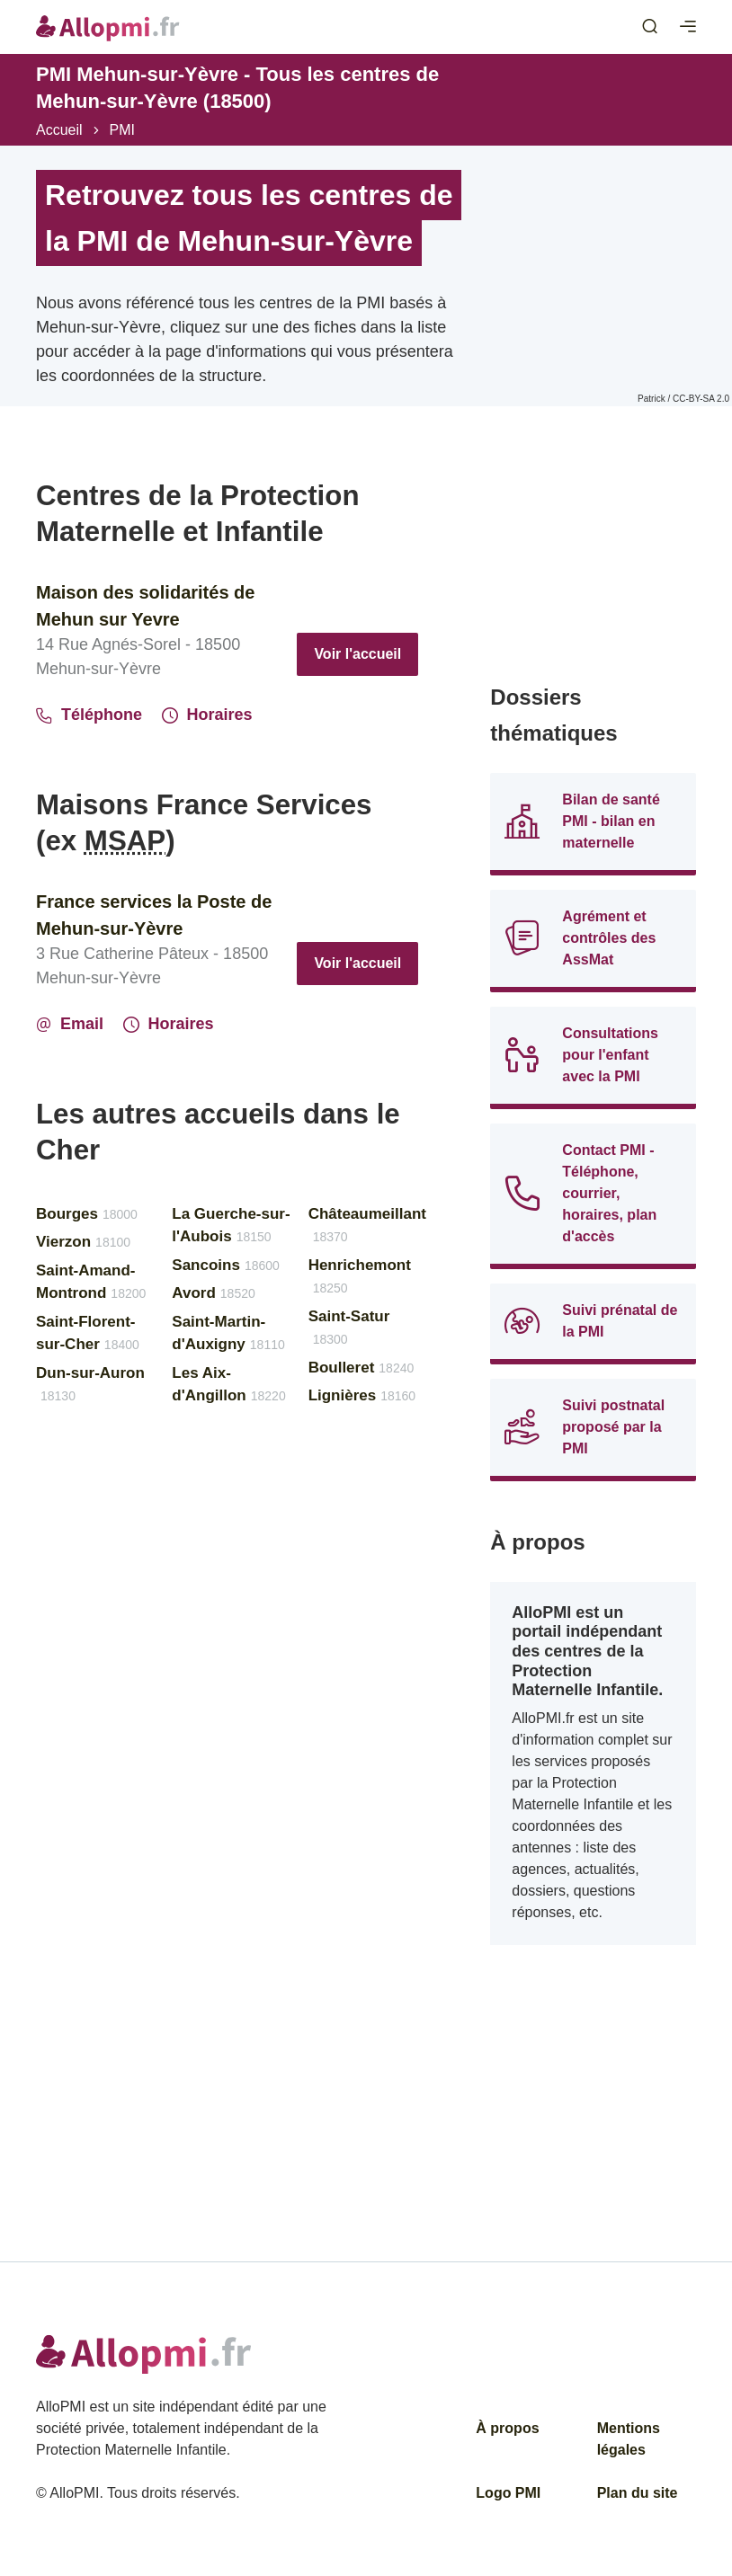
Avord (213, 1292)
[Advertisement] (593, 568)
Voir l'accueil (357, 654)
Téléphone (89, 715)
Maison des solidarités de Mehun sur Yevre (145, 605)
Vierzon (83, 1241)
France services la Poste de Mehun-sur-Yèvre (154, 915)
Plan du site (637, 2492)
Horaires (207, 715)
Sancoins (226, 1265)
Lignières (362, 1395)
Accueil (59, 130)
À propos (507, 2428)
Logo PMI (508, 2492)
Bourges (87, 1213)
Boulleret (361, 1367)
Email (69, 1024)
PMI (122, 130)
